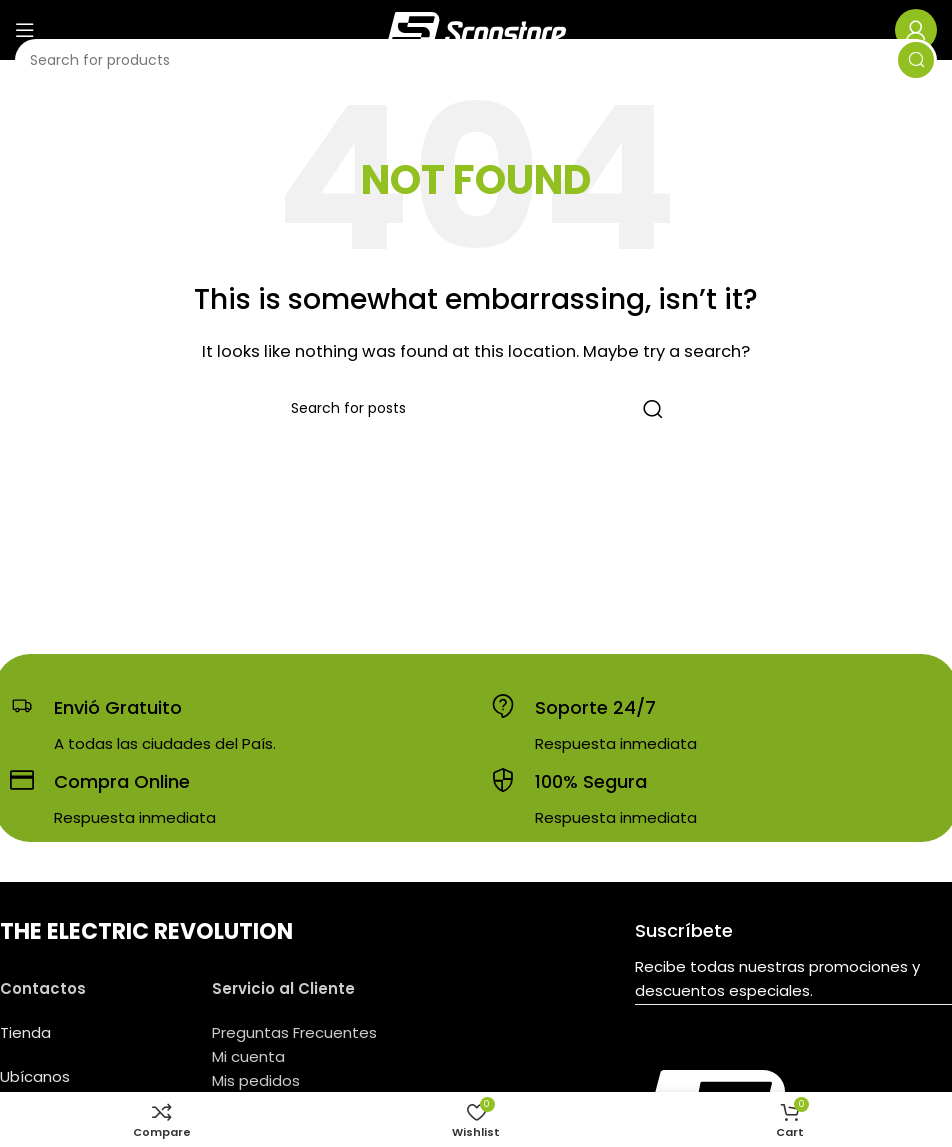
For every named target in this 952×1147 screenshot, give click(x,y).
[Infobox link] (143, 725)
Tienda (25, 1032)
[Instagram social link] (789, 1054)
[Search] (476, 60)
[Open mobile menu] (25, 30)
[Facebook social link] (764, 1054)
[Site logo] (476, 28)
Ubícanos (35, 1076)
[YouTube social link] (818, 1054)
